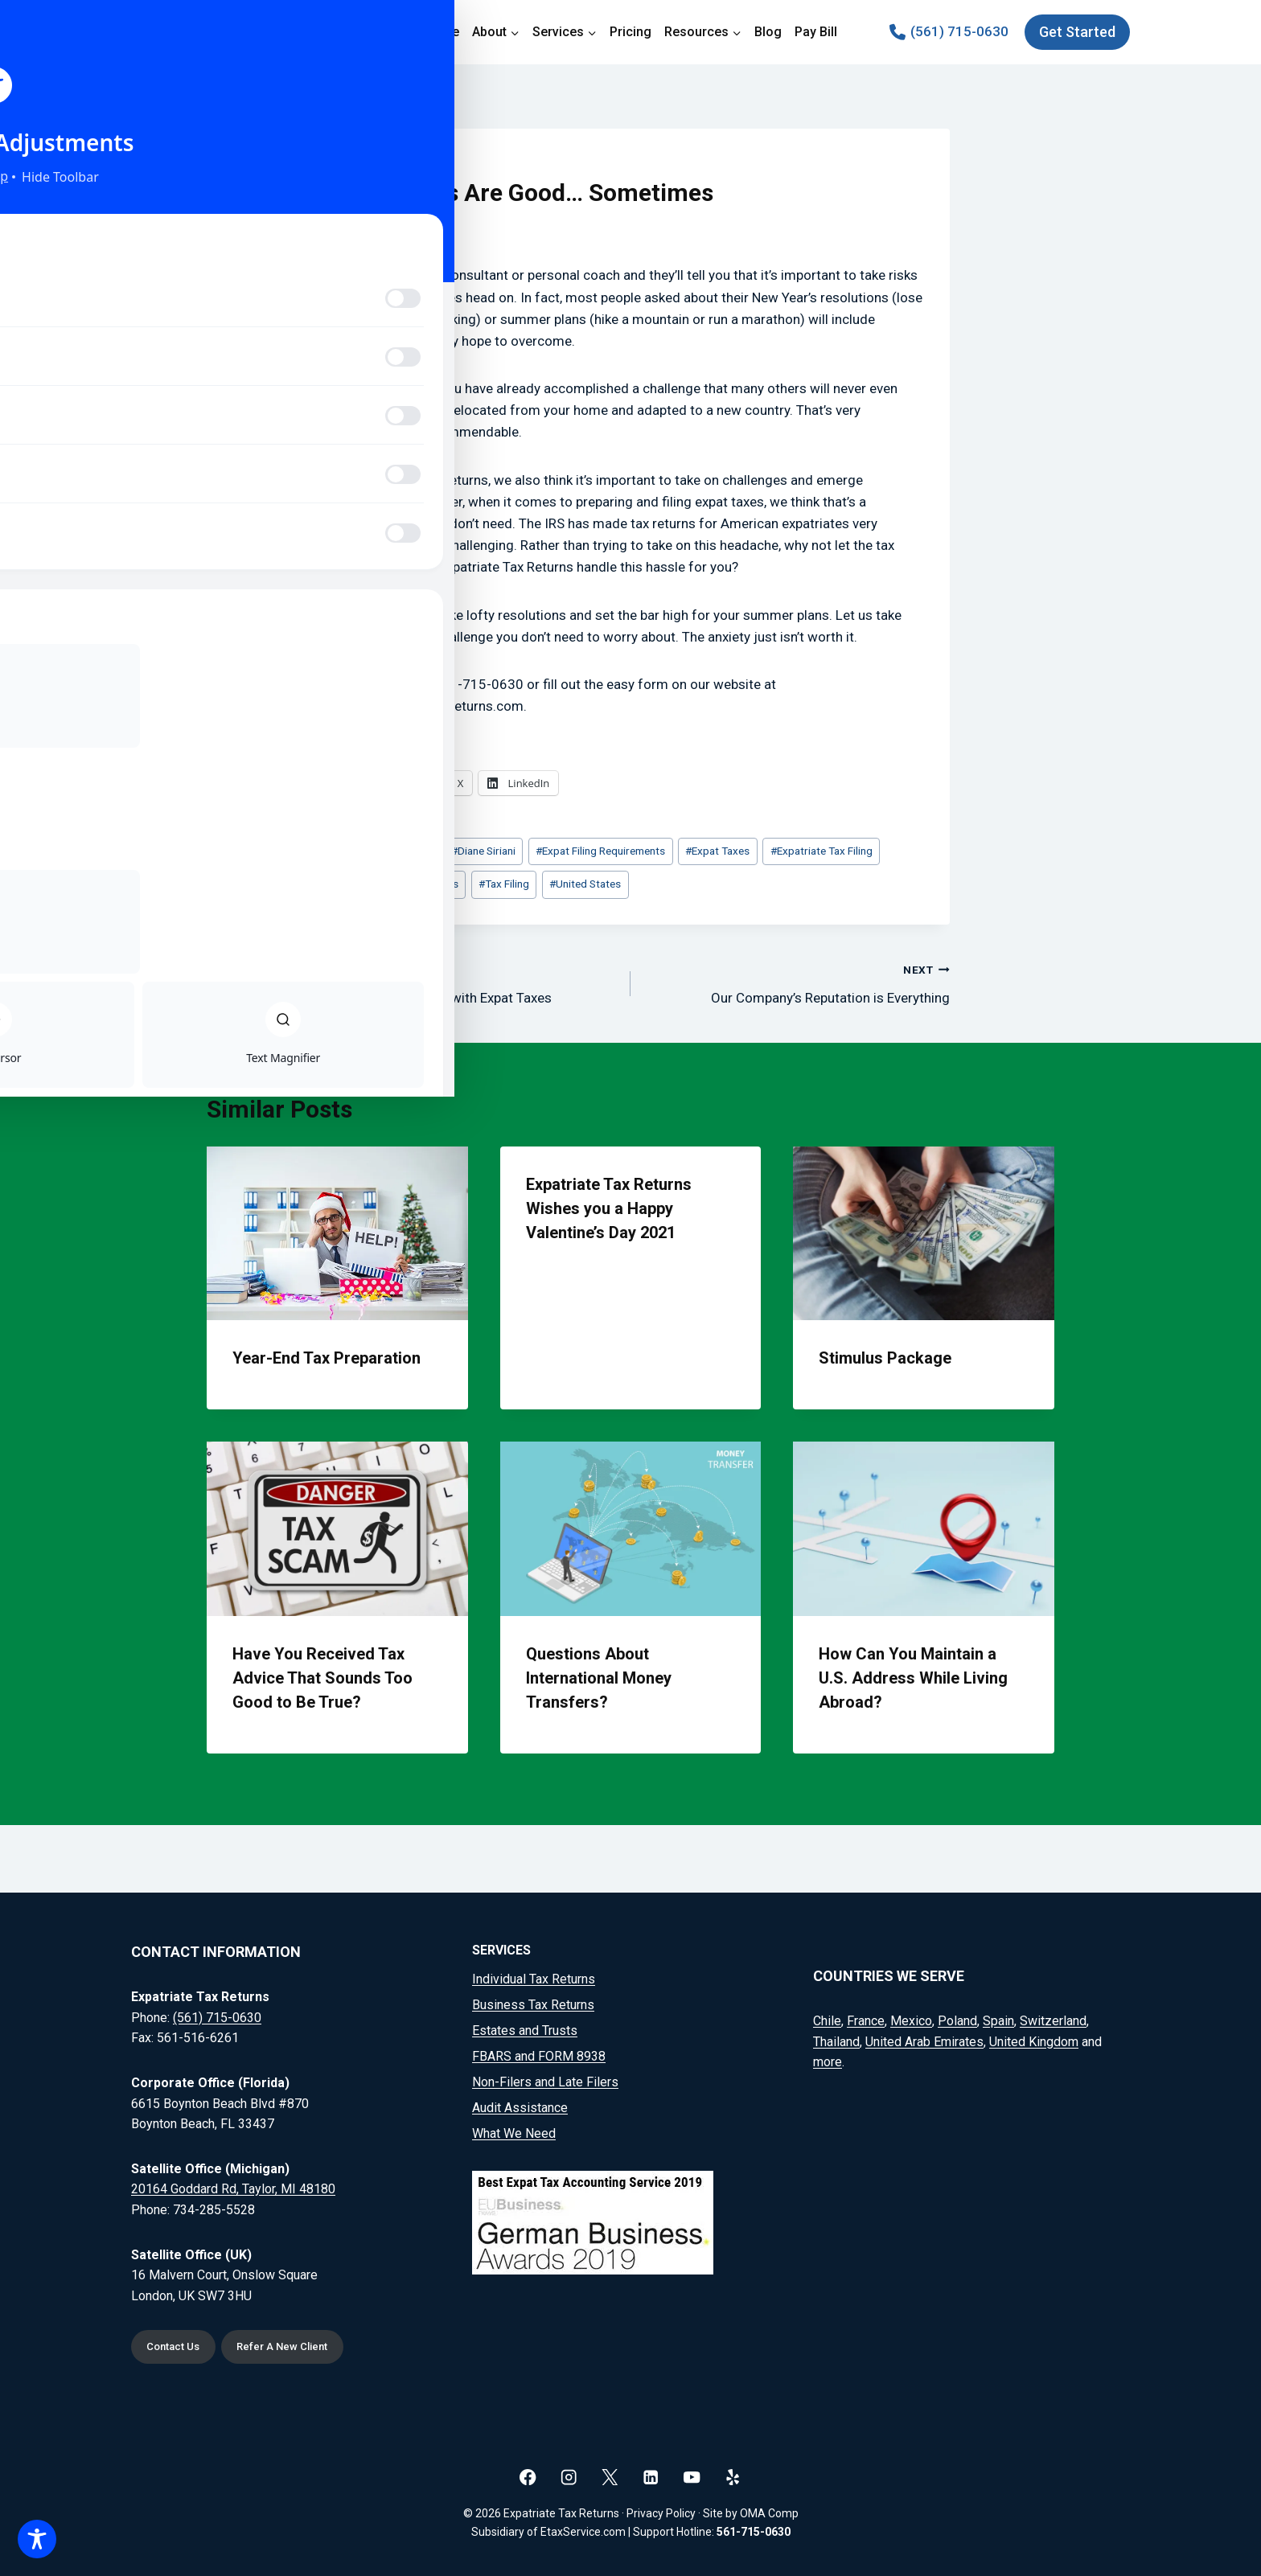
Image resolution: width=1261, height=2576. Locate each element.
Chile (827, 2017)
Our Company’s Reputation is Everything (797, 982)
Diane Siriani (483, 850)
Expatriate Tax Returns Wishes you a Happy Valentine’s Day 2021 (609, 1208)
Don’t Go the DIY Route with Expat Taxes (464, 982)
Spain (998, 2017)
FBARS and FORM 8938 (539, 2053)
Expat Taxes (717, 850)
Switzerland (1053, 2017)
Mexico (911, 2017)
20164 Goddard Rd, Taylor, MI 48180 (233, 2185)
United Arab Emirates (924, 2038)
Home (441, 31)
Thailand (836, 2038)
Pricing (630, 31)
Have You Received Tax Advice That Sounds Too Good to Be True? (322, 1678)
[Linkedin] (651, 2477)
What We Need (514, 2130)
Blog (768, 31)
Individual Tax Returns (533, 1975)
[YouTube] (692, 2477)
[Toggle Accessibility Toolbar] (37, 2539)
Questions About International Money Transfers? (599, 1678)
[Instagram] (568, 2477)
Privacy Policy (661, 2513)
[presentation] (337, 1233)
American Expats (387, 850)
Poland (957, 2017)
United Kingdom (1033, 2038)
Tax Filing (504, 883)
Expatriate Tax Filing (821, 850)
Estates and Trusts (524, 2027)
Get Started (1077, 31)
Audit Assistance (520, 2104)
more (827, 2059)
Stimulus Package (885, 1358)
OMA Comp (769, 2513)
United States (585, 883)
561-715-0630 (754, 2531)
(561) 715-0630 (217, 2014)
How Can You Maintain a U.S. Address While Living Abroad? (913, 1678)
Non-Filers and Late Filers (545, 2078)
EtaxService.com (583, 2531)
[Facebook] (527, 2477)
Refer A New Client (297, 2345)
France (866, 2017)
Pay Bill (816, 31)
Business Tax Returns (533, 2001)
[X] (610, 2477)
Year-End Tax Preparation (326, 1358)
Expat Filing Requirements (600, 850)
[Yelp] (733, 2477)
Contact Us (177, 2345)
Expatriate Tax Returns (401, 883)
